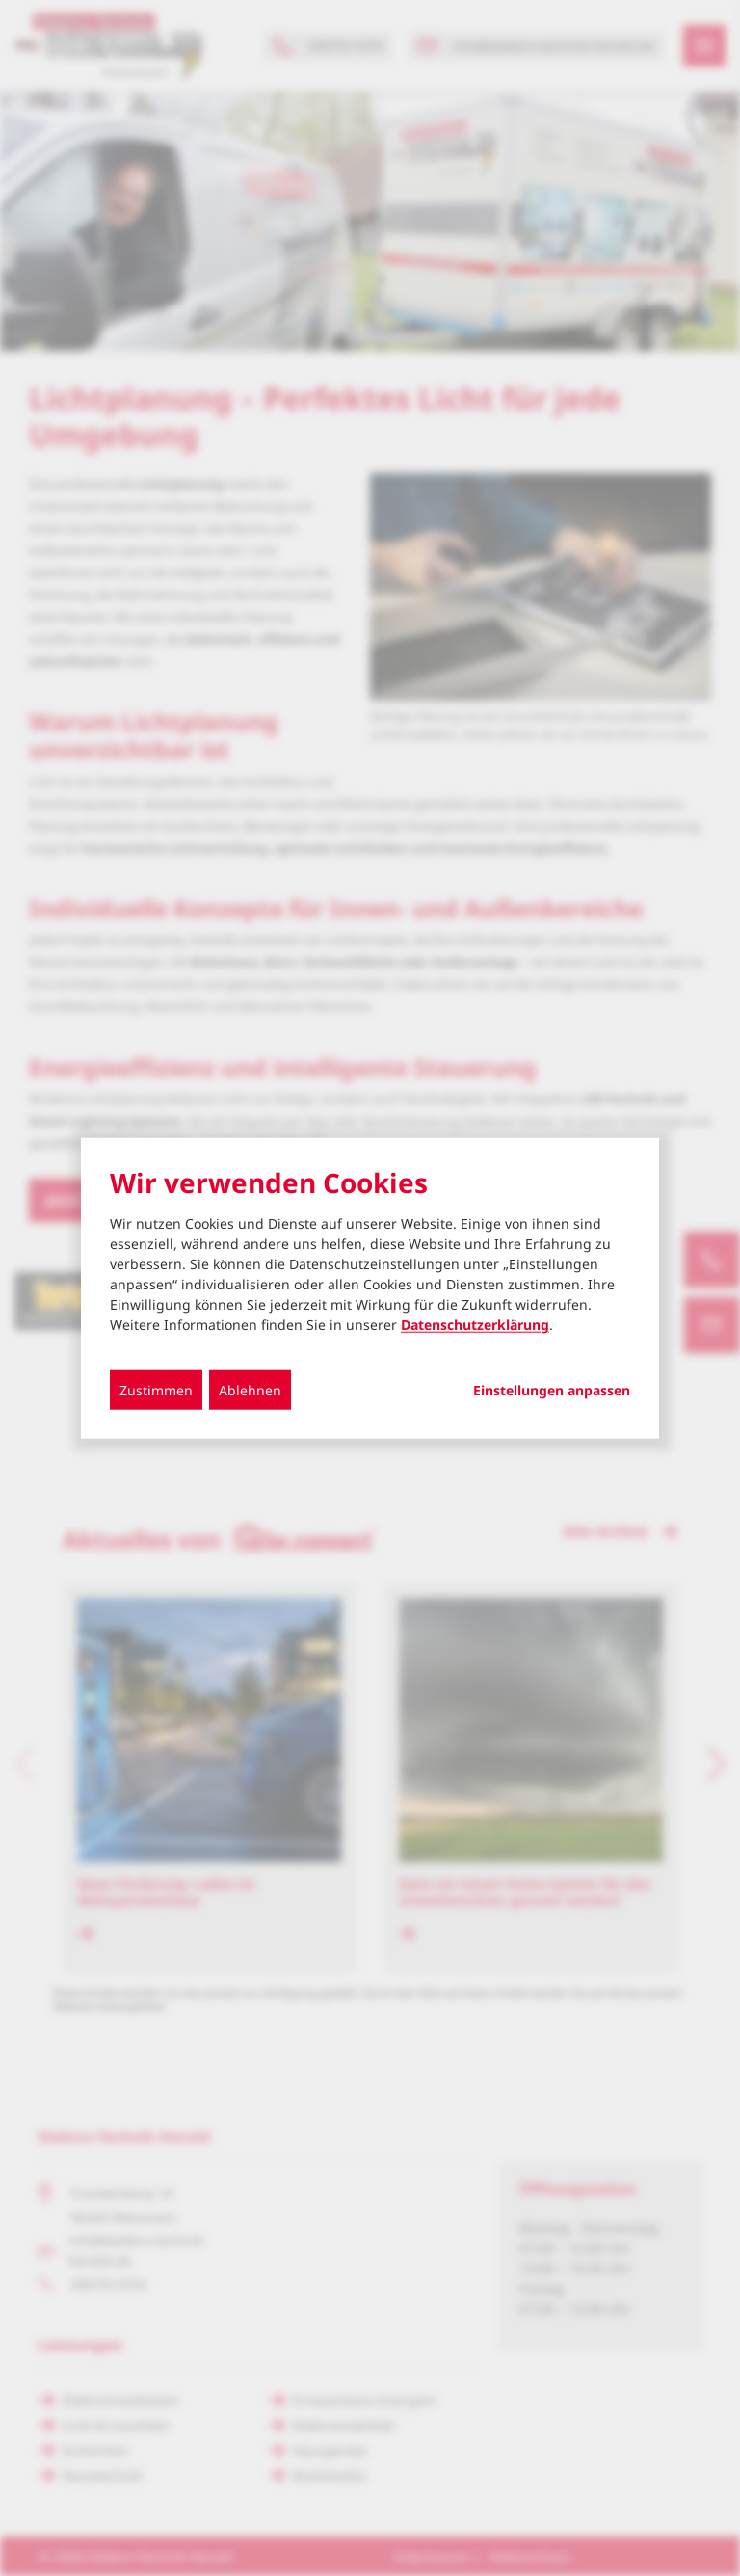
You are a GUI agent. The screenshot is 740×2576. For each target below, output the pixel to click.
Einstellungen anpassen (551, 1390)
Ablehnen (250, 1390)
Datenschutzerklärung (475, 1324)
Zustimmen (156, 1390)
